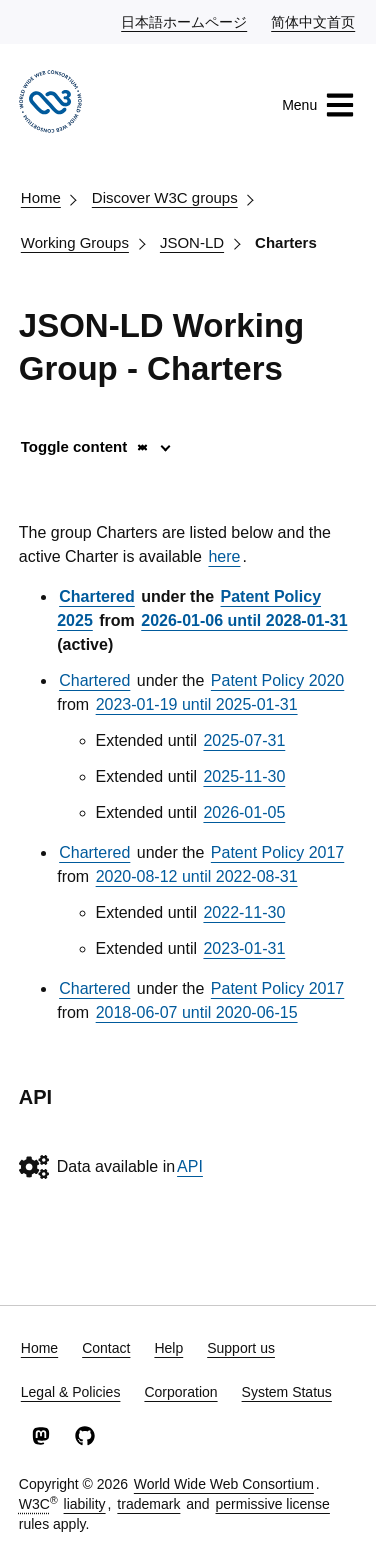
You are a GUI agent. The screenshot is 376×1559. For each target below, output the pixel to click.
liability (85, 1504)
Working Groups (75, 242)
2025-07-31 (244, 740)
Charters (286, 242)
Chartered (97, 596)
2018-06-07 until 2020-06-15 (197, 1012)
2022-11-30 (244, 912)
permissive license (273, 1504)
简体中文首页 (314, 21)
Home (41, 197)
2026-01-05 (244, 812)
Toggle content (85, 446)
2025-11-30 (244, 776)
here (224, 556)
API (190, 1166)
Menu (318, 105)
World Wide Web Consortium (224, 1484)
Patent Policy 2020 (277, 680)
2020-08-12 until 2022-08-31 (197, 876)
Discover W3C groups (165, 197)
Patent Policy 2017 (277, 852)
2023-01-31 (244, 948)
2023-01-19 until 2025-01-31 (197, 704)
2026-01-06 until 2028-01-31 (244, 620)
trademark (148, 1504)
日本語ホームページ (185, 21)
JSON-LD (192, 242)
